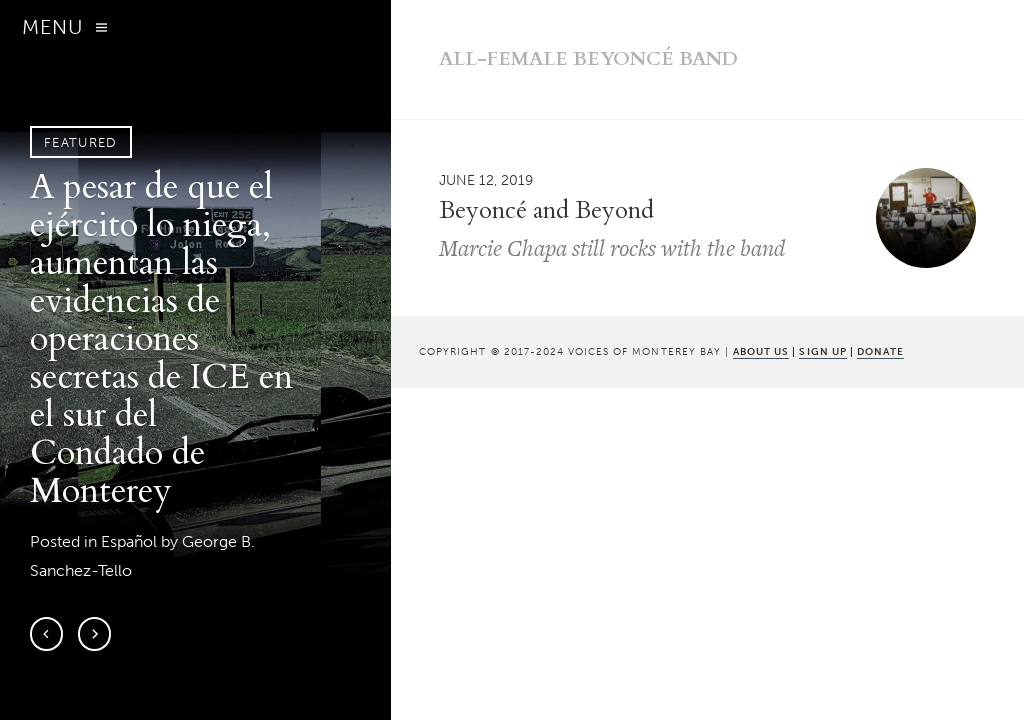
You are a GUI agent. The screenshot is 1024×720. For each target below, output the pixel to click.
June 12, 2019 (486, 180)
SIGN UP (822, 351)
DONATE (880, 351)
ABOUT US (761, 351)
